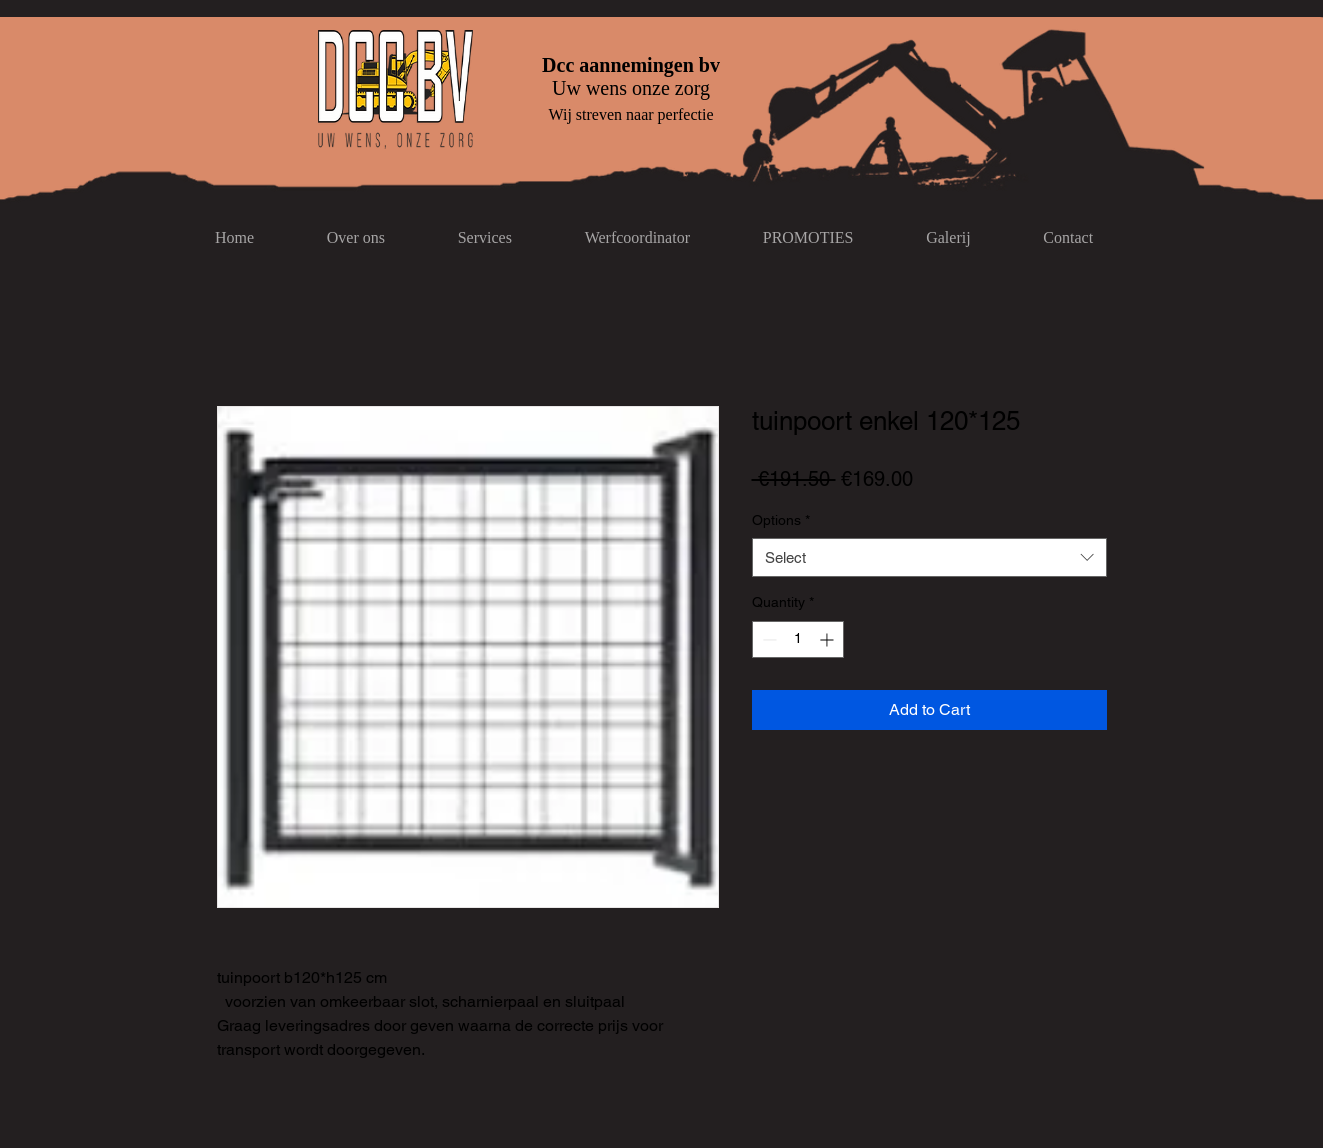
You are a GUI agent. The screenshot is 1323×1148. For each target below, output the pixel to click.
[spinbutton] (798, 639)
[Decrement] (767, 639)
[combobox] (929, 557)
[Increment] (828, 639)
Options (781, 520)
